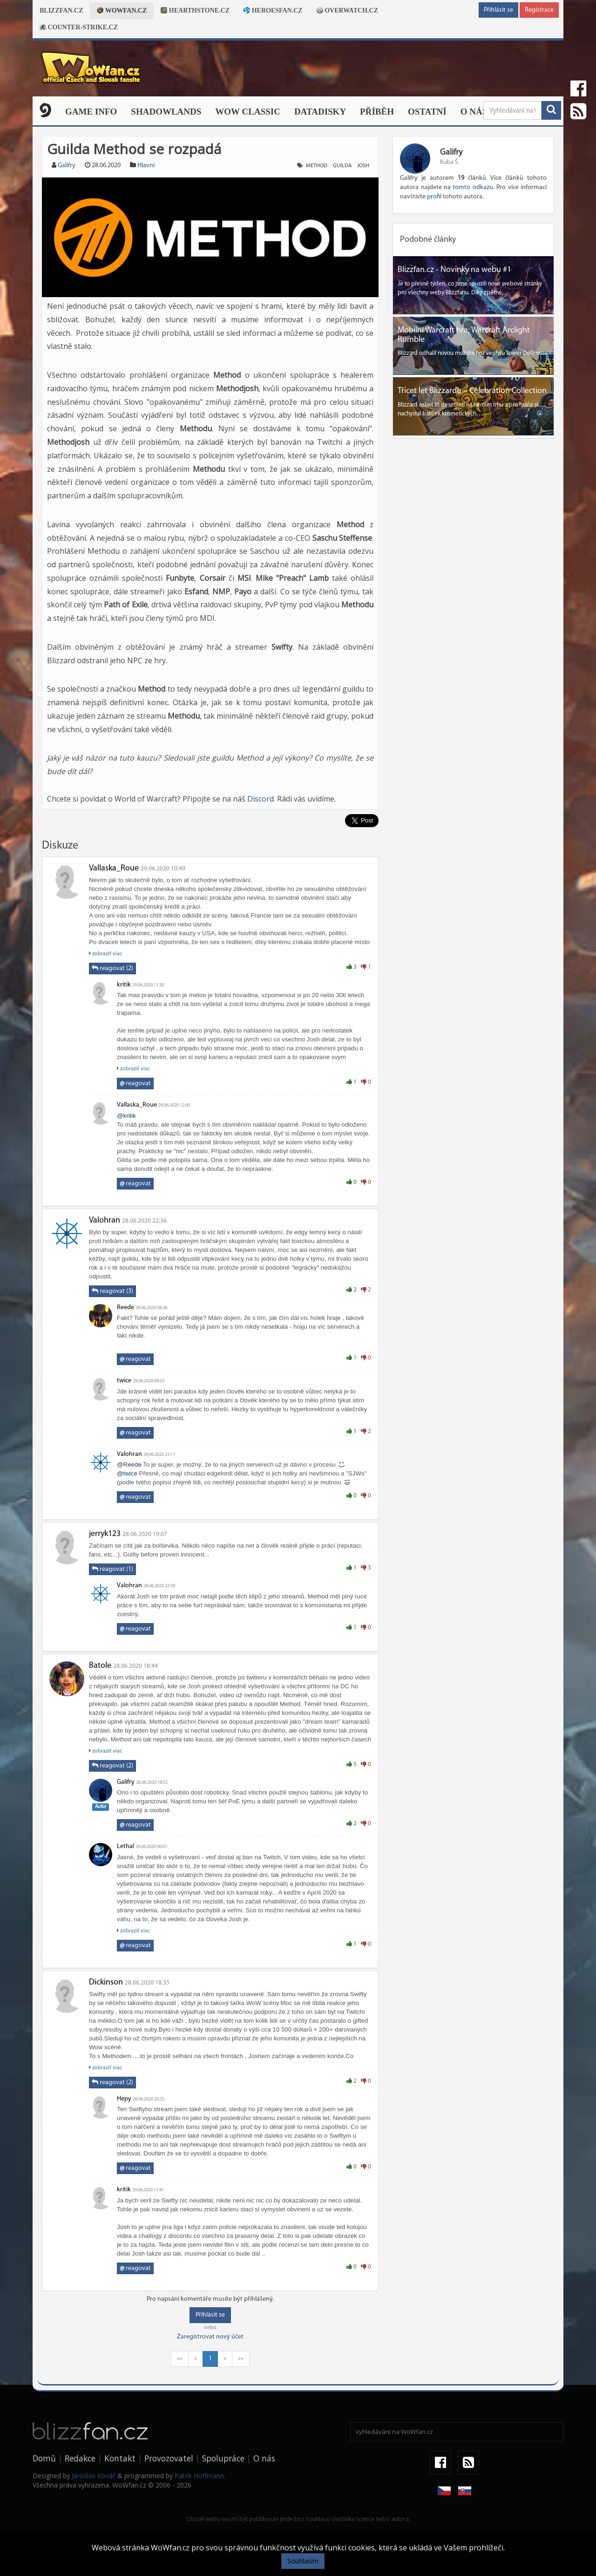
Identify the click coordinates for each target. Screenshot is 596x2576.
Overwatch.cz (347, 10)
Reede (125, 1307)
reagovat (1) (112, 1569)
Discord (260, 799)
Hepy (124, 2098)
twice (124, 1380)
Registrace (539, 10)
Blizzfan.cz (61, 10)
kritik (124, 984)
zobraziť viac (105, 954)
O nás (474, 111)
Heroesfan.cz (273, 10)
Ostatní (427, 111)
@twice (127, 1473)
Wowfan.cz (122, 10)
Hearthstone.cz (195, 10)
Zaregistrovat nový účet (210, 2336)
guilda (342, 166)
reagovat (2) (112, 968)
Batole (100, 1665)
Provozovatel (168, 2458)
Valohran (104, 1220)
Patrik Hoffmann (199, 2475)
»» (241, 2358)
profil (434, 196)
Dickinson (106, 1982)
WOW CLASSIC (247, 111)
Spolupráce (223, 2458)
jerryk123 (105, 1533)
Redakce (80, 2458)
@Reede (129, 1464)
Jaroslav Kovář (93, 2475)
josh (363, 166)
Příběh (377, 111)
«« (180, 2358)
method (316, 166)
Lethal (125, 1846)
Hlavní (146, 165)
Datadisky (320, 111)
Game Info (91, 111)
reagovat (135, 1083)
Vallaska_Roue (114, 868)
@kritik (126, 1115)
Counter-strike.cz (79, 27)
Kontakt (119, 2458)
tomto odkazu (473, 187)
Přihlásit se (498, 10)
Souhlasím (302, 2560)
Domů (44, 2458)
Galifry (66, 165)
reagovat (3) (112, 1291)
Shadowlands (166, 111)
